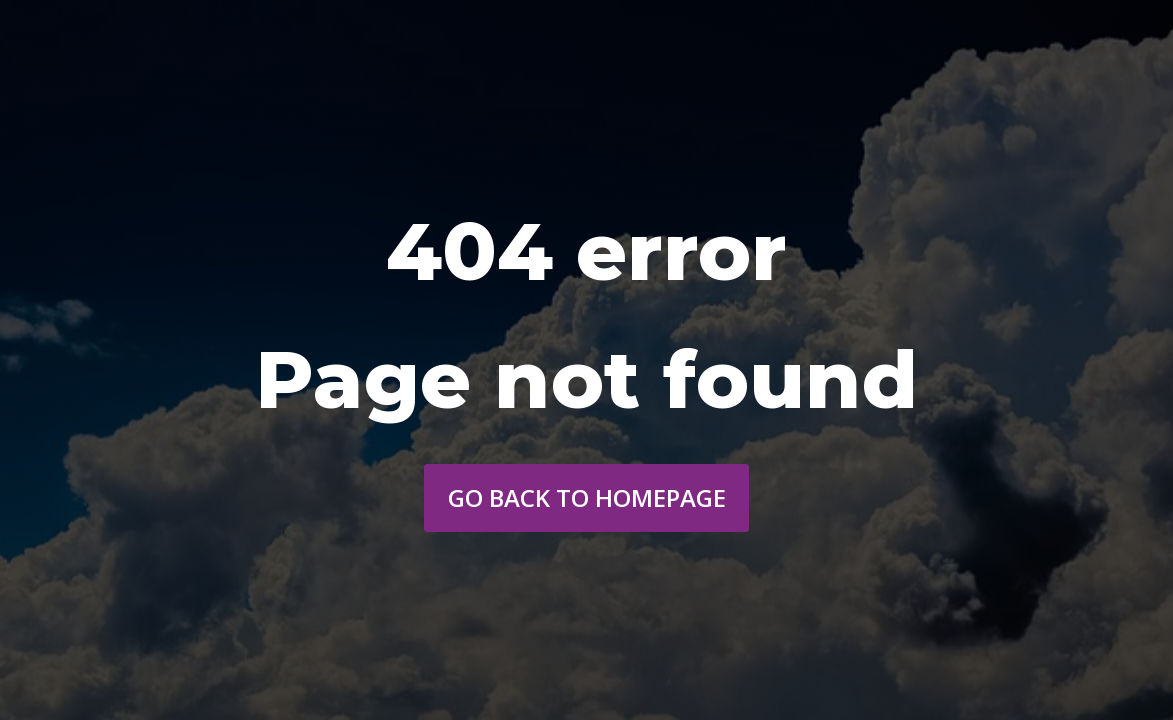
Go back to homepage (587, 497)
